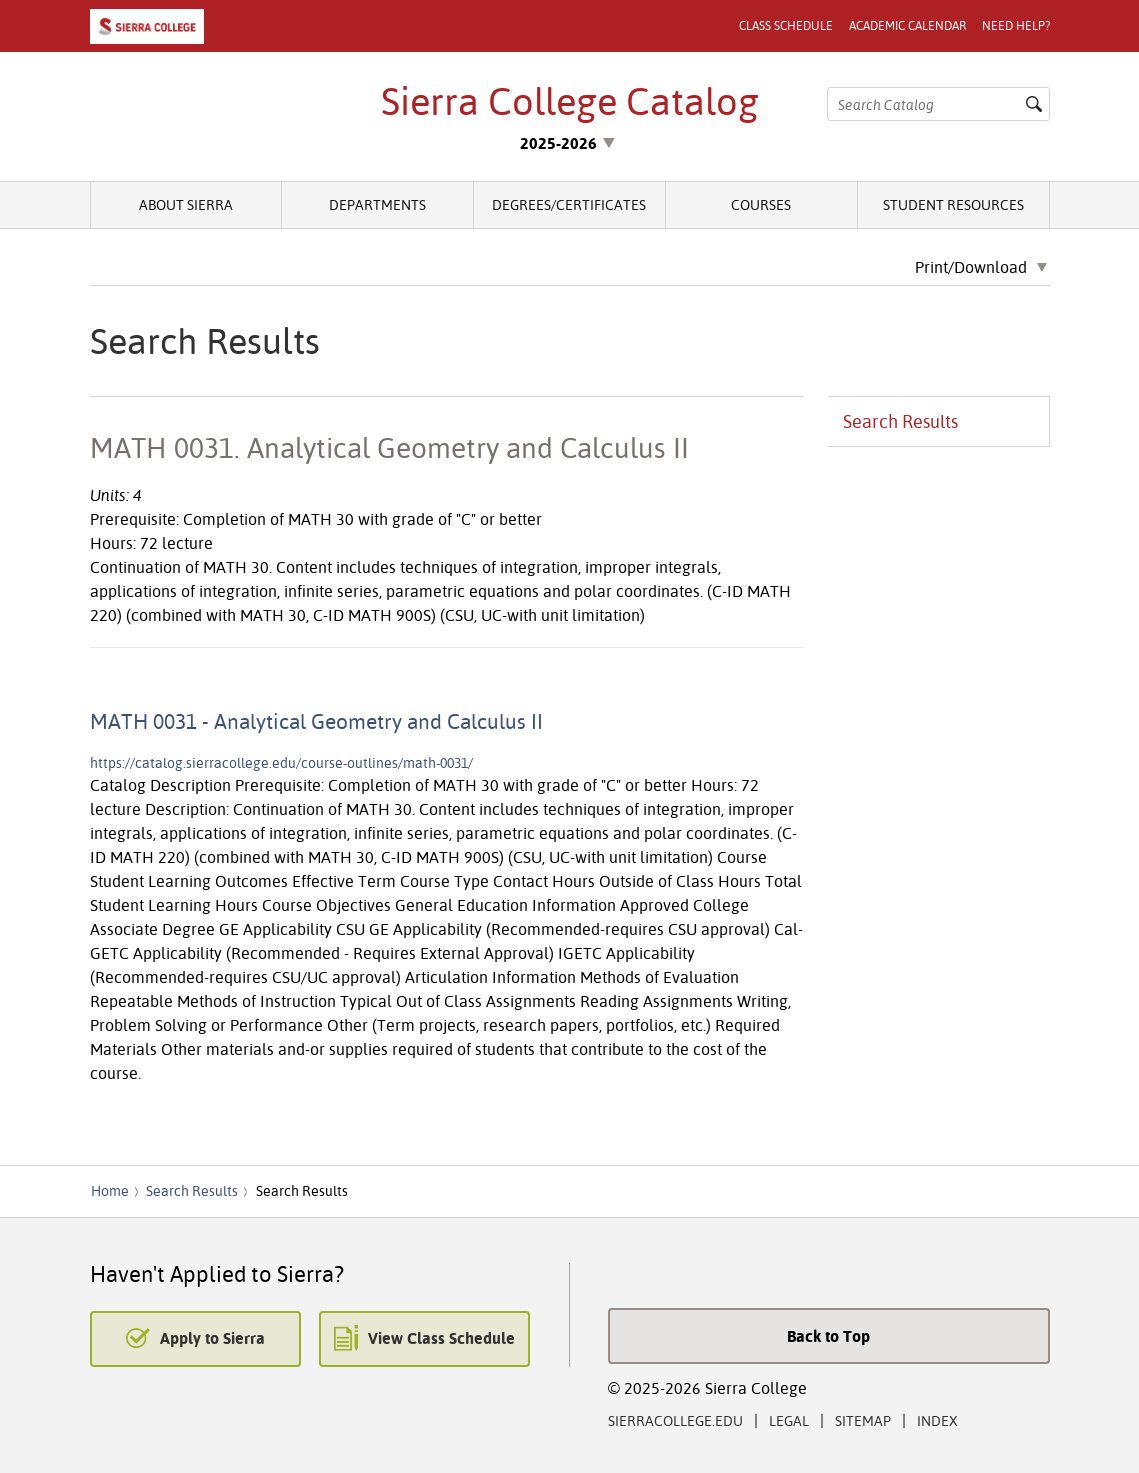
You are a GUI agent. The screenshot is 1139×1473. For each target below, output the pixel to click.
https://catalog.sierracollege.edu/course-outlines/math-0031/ (281, 762)
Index (937, 1420)
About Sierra (186, 204)
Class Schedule (786, 25)
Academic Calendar (907, 25)
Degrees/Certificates (569, 204)
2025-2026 (558, 143)
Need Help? (1016, 25)
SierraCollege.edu (675, 1420)
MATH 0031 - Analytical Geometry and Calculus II (316, 721)
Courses (761, 204)
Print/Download (971, 268)
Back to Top (828, 1336)
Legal (789, 1420)
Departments (377, 204)
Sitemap (863, 1420)
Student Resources (953, 204)
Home (110, 1191)
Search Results (900, 421)
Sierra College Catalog (570, 101)
